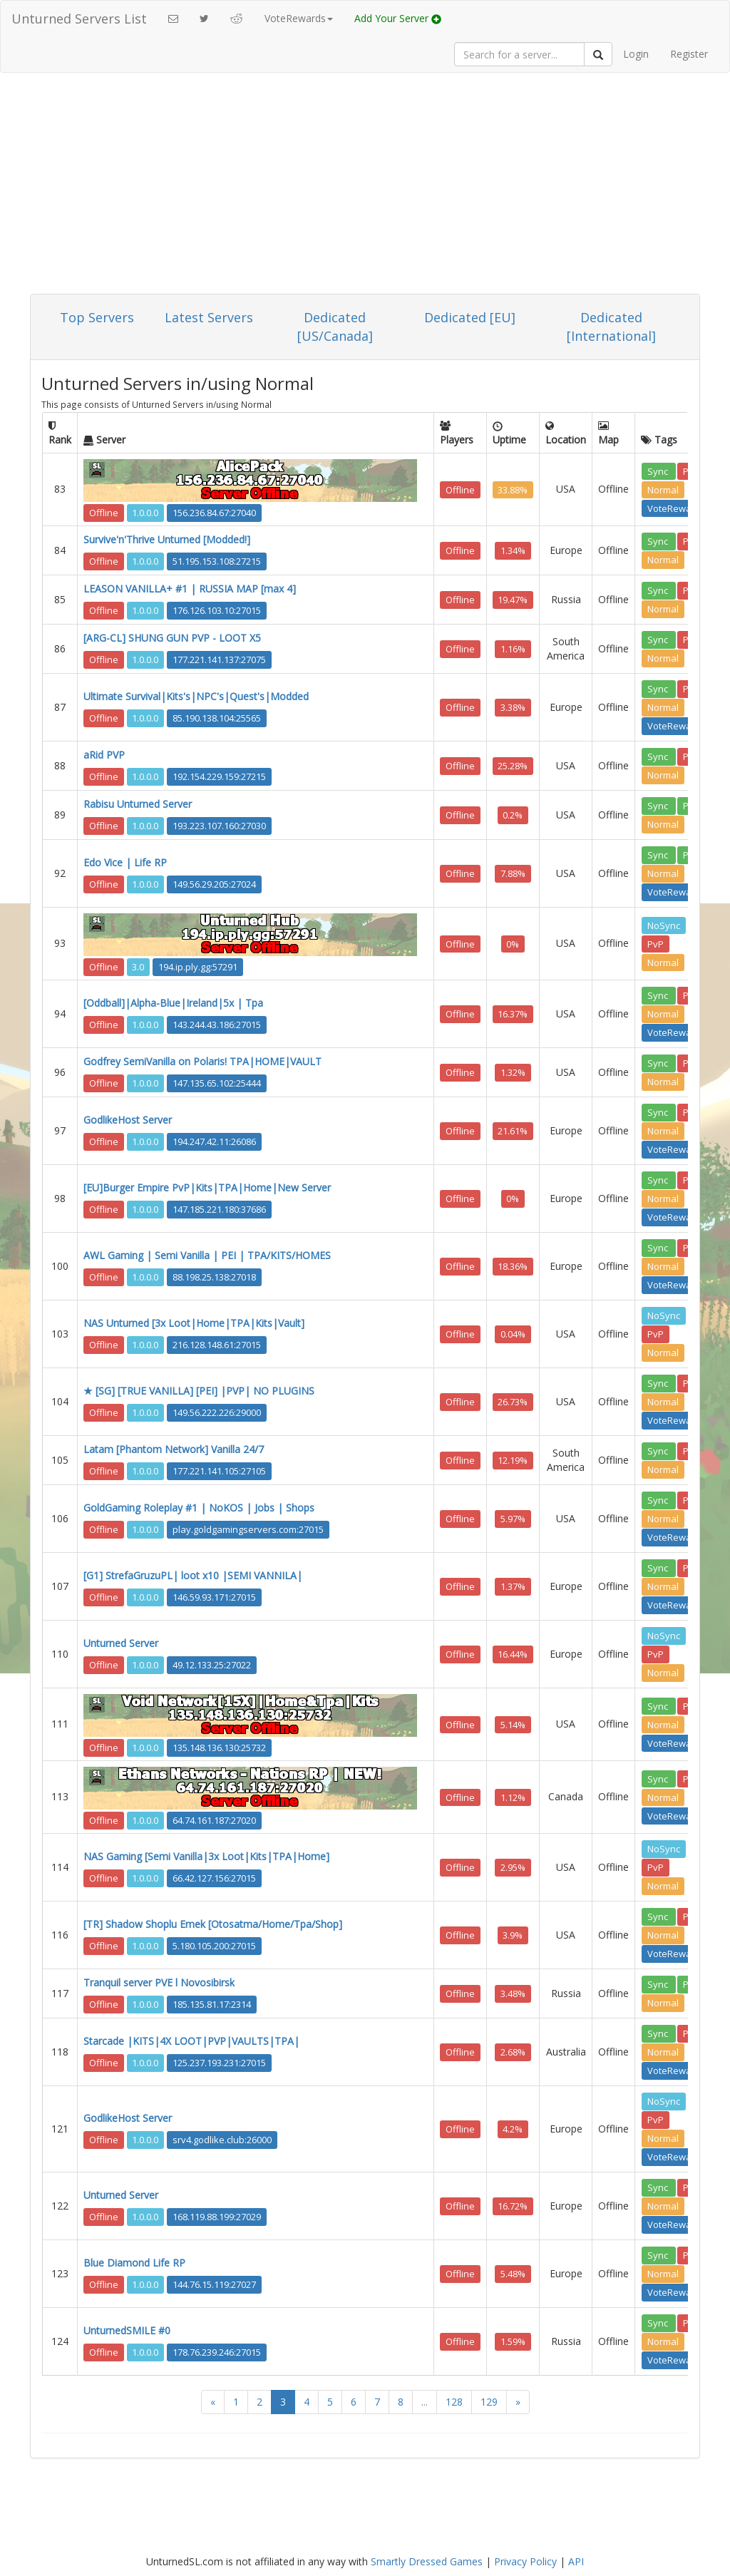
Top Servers (97, 317)
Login (636, 54)
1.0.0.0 (145, 512)
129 (489, 2401)
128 (454, 2401)
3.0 (138, 966)
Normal (663, 489)
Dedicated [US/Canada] (335, 326)
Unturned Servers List (79, 18)
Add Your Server (397, 18)
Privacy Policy (525, 2561)
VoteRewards (676, 507)
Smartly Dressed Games (427, 2561)
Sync (658, 470)
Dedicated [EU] (469, 317)
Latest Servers (209, 317)
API (576, 2561)
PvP (655, 943)
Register (689, 54)
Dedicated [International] (611, 326)
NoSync (663, 924)
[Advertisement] (365, 187)
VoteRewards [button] (298, 18)
